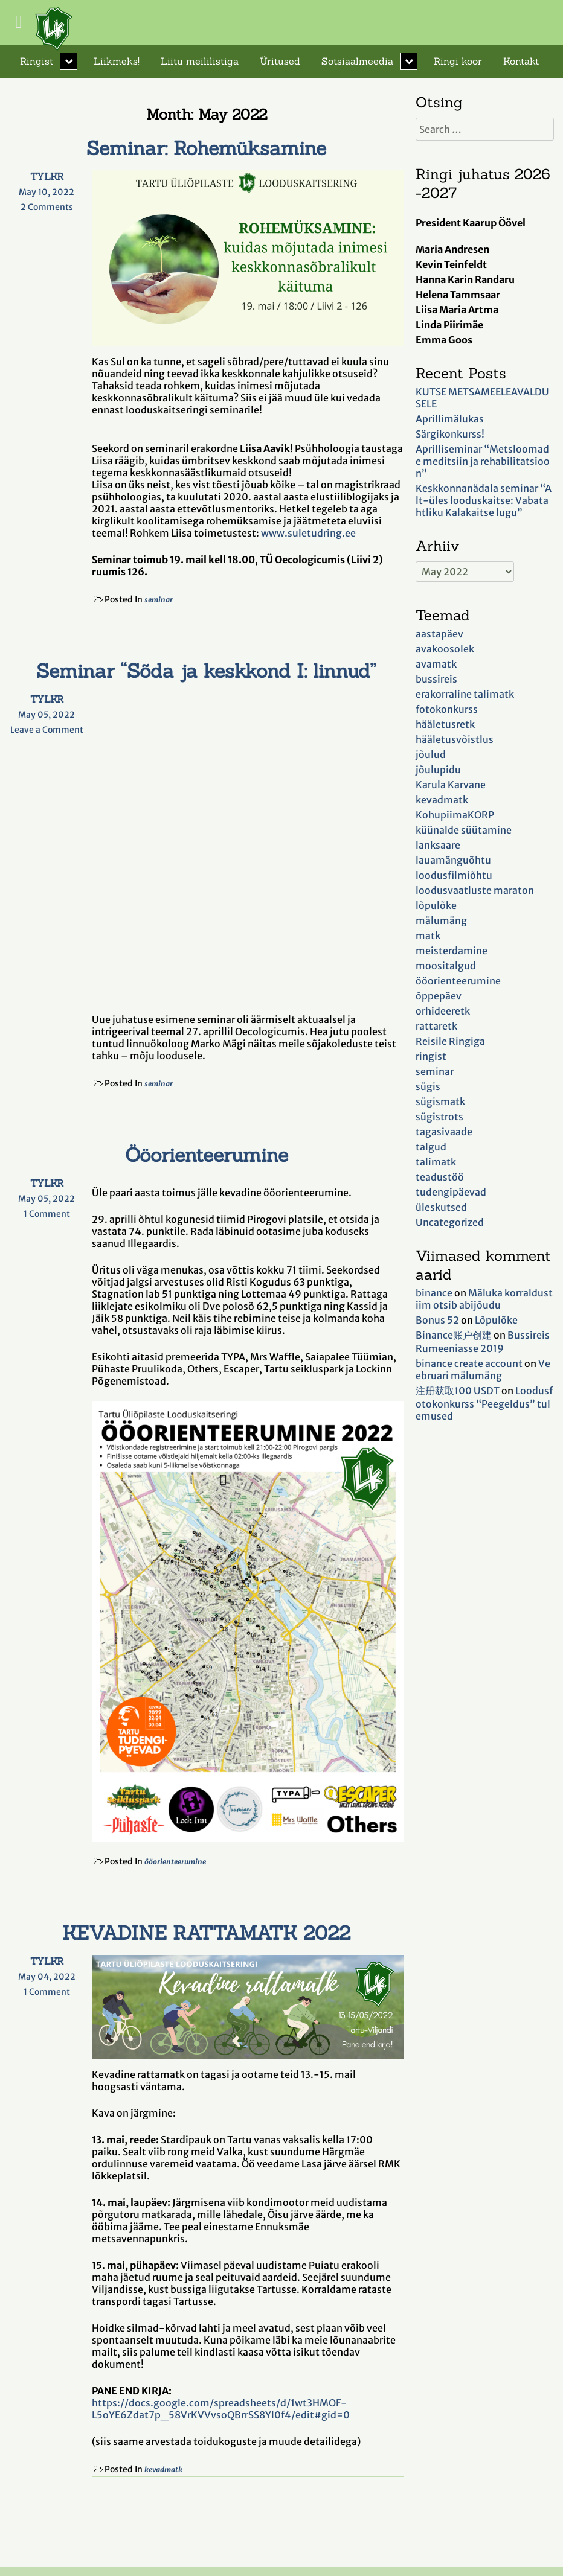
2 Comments (53, 207)
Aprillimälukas (450, 419)
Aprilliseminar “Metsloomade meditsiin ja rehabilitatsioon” (483, 461)
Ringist (36, 61)
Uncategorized (450, 1222)
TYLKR (46, 176)
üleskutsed (441, 1207)
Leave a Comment (46, 729)
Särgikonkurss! (450, 434)
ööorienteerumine (175, 1861)
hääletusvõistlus (455, 739)
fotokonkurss (447, 709)
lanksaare (438, 845)
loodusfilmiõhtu (454, 875)
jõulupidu (438, 770)
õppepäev (439, 996)
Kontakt (521, 61)
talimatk (436, 1162)
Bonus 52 (437, 1320)
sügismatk (440, 1101)
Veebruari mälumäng (483, 1369)
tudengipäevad (451, 1192)
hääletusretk (445, 724)
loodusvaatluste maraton (475, 890)
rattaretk (436, 1026)
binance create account (469, 1363)
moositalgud (446, 966)
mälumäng (441, 920)
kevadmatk (163, 2469)
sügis (428, 1086)
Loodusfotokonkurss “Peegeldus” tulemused (484, 1403)
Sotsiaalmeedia (357, 61)
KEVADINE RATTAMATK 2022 (206, 1933)
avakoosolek (445, 649)
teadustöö (440, 1177)
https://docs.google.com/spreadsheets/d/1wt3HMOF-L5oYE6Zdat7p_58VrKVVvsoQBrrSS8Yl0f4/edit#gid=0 (221, 2409)
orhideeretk (443, 1011)
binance (434, 1293)
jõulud (431, 754)
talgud (431, 1147)
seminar (158, 599)
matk (428, 935)
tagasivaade (444, 1132)
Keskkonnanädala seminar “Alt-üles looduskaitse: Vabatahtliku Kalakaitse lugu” (484, 500)
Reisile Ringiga (450, 1041)
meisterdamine (451, 951)
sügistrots (439, 1117)
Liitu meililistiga (200, 61)
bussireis (436, 679)
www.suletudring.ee (308, 533)
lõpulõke (436, 905)
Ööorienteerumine (206, 1155)
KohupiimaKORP (455, 815)
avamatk (436, 664)
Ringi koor (458, 61)
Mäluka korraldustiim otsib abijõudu (484, 1299)
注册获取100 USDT (458, 1391)
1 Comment (54, 1213)
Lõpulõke (496, 1320)
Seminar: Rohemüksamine (206, 148)
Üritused (280, 61)
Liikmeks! (117, 61)
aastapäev (439, 634)
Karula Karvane (451, 785)
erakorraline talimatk (465, 694)
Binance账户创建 (454, 1335)
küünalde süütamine (464, 830)
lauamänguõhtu (453, 860)
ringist (431, 1056)
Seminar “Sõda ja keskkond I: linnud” (206, 670)
